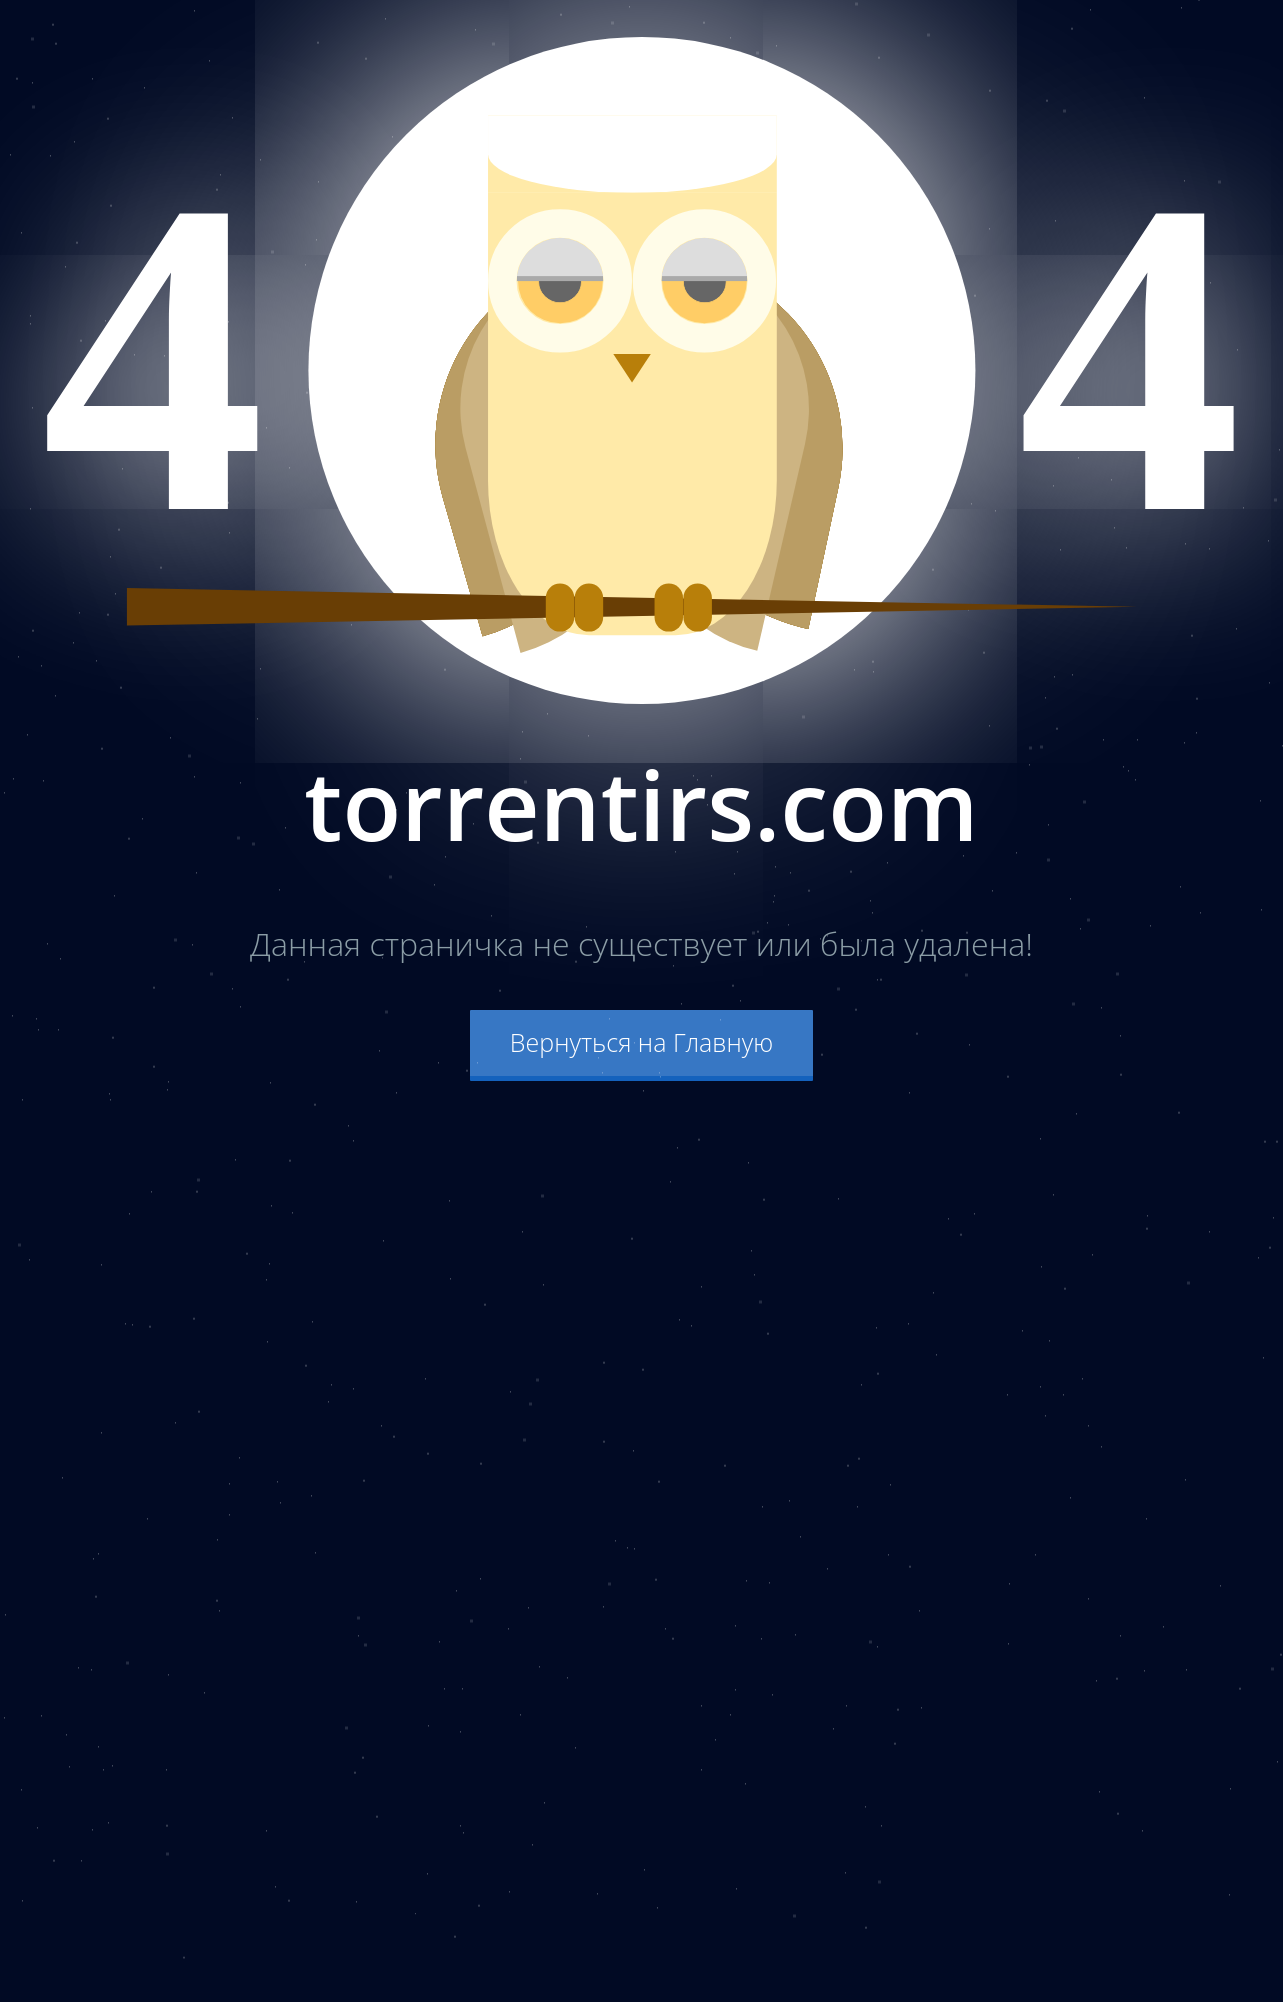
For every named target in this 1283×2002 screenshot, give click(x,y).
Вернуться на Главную (641, 1042)
